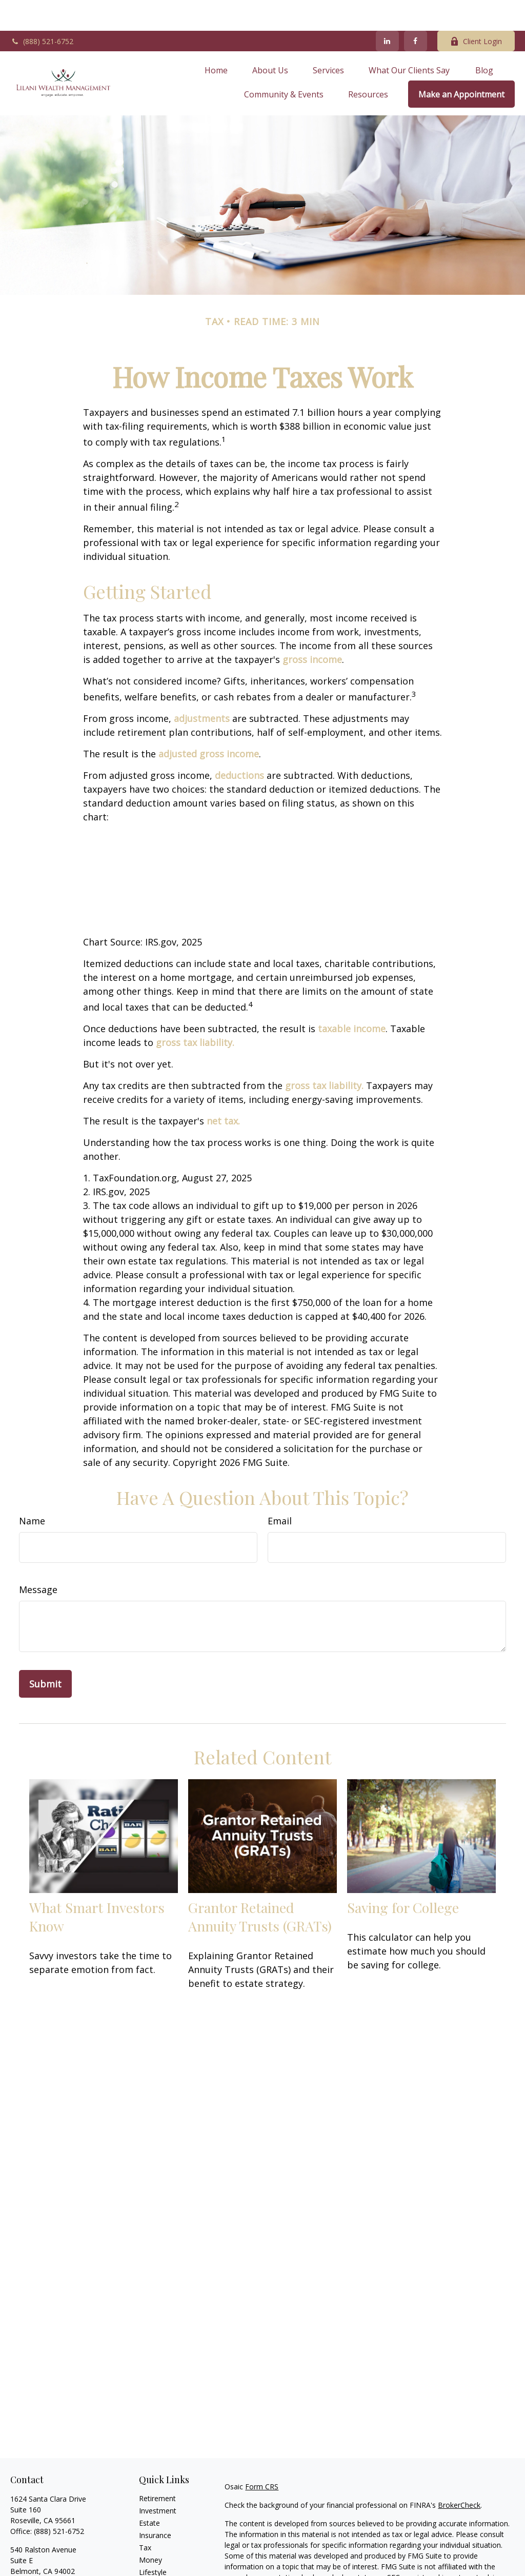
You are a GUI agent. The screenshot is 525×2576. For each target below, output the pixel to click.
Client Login (476, 10)
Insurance (155, 2504)
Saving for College (403, 1876)
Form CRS (261, 2456)
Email (280, 1490)
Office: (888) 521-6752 (47, 2551)
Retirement (157, 2467)
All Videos (155, 2566)
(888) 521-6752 (41, 10)
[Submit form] (45, 1653)
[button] (216, 39)
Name (32, 1490)
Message (38, 1559)
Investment (157, 2480)
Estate (149, 2492)
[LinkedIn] (387, 10)
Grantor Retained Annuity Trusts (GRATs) (260, 1885)
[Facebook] (415, 10)
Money (150, 2529)
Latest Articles (162, 2554)
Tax (145, 2517)
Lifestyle (153, 2541)
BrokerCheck (459, 2474)
